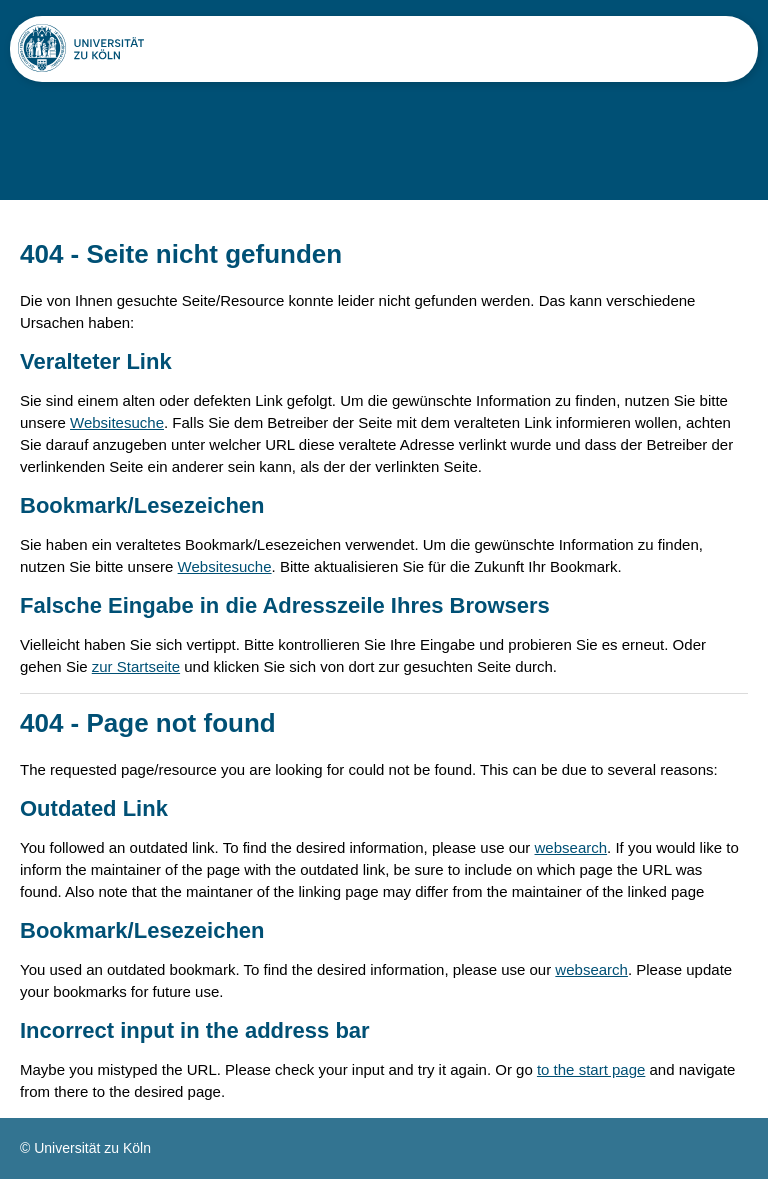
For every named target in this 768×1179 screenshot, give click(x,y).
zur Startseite (136, 666)
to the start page (591, 1069)
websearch (571, 847)
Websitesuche (117, 422)
